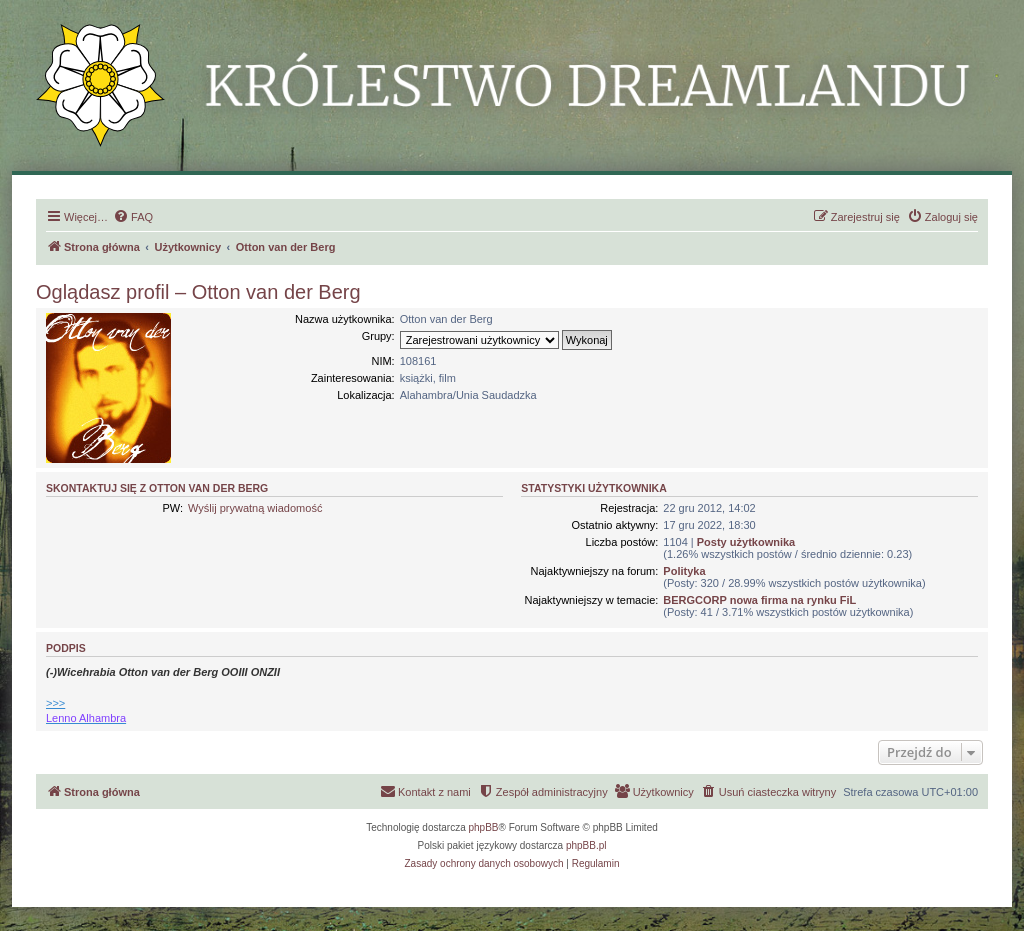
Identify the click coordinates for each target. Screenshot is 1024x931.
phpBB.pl (586, 845)
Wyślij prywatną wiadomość (255, 508)
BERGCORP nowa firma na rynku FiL (759, 600)
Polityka (684, 571)
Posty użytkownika (746, 542)
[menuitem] (133, 217)
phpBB (484, 827)
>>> (55, 703)
